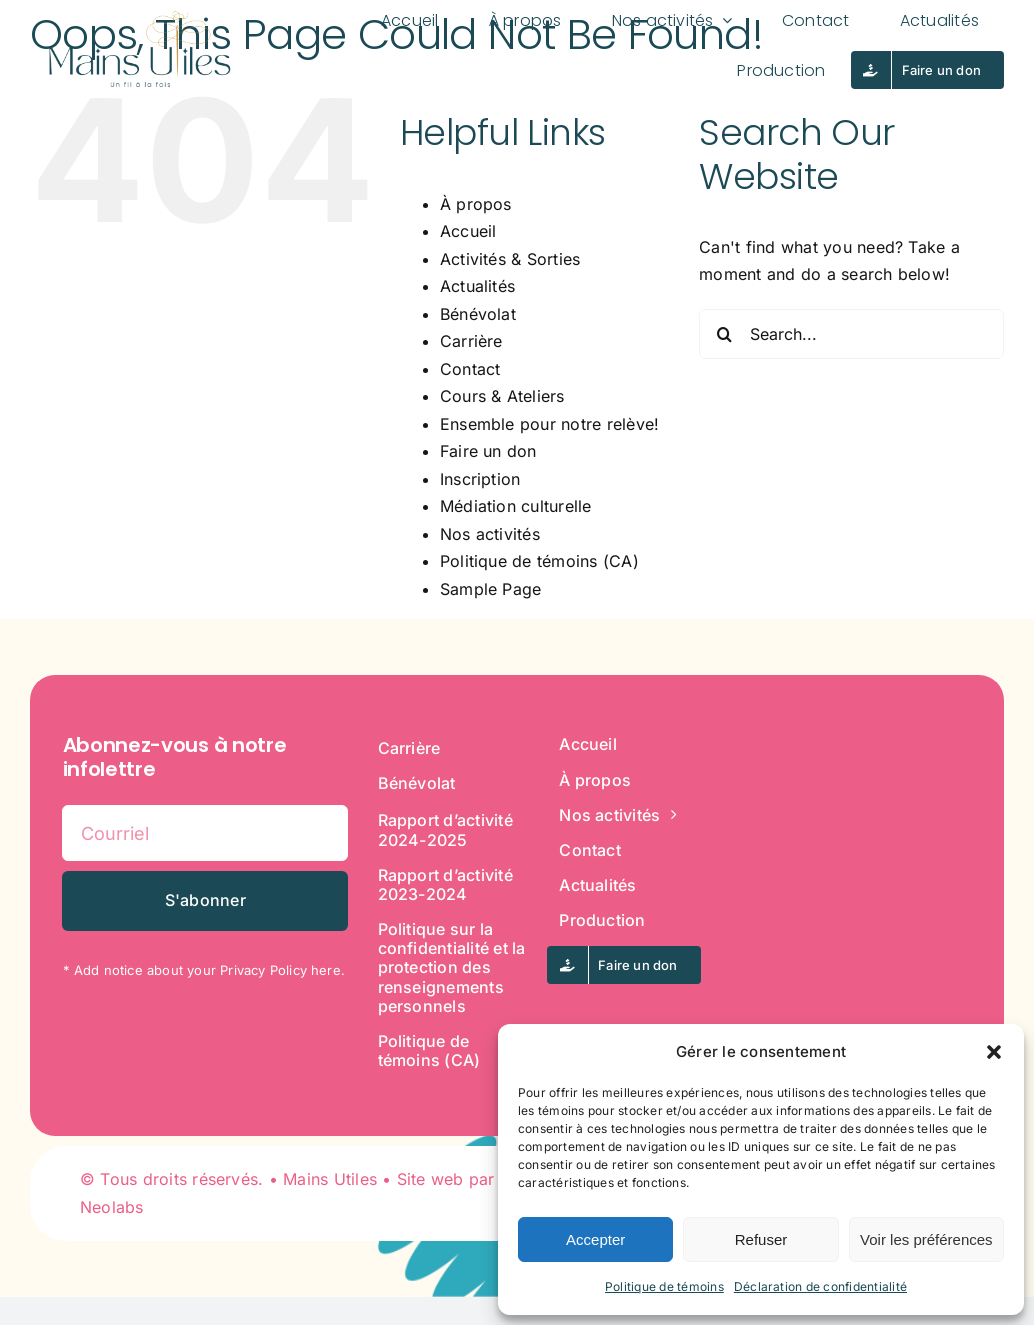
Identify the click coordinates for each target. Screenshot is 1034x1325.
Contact (470, 369)
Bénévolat (478, 314)
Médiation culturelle (516, 506)
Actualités (477, 286)
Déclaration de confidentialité (820, 1286)
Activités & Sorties (510, 259)
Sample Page (491, 589)
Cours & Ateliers (502, 396)
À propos (476, 204)
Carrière (471, 341)
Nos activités (490, 534)
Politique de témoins (664, 1286)
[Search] (724, 334)
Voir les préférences (926, 1239)
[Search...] (851, 334)
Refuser (761, 1239)
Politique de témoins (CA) (539, 561)
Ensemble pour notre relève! (549, 424)
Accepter (595, 1239)
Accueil (468, 231)
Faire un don (488, 451)
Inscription (480, 479)
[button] (994, 1052)
